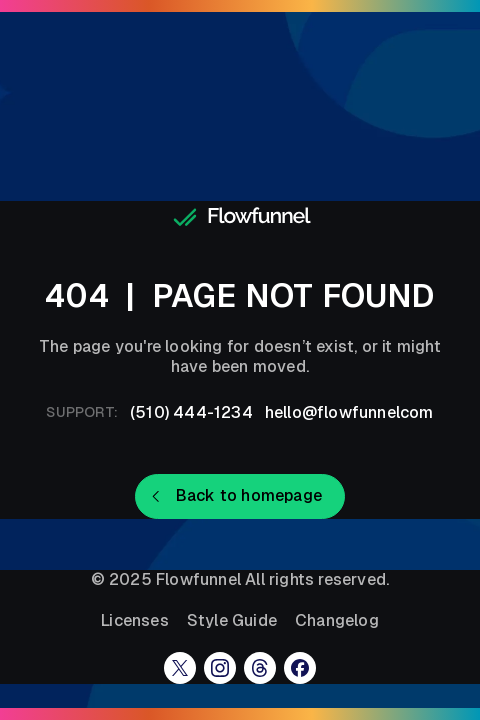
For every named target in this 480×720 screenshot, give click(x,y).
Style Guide (232, 621)
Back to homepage (249, 495)
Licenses (135, 621)
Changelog (337, 621)
